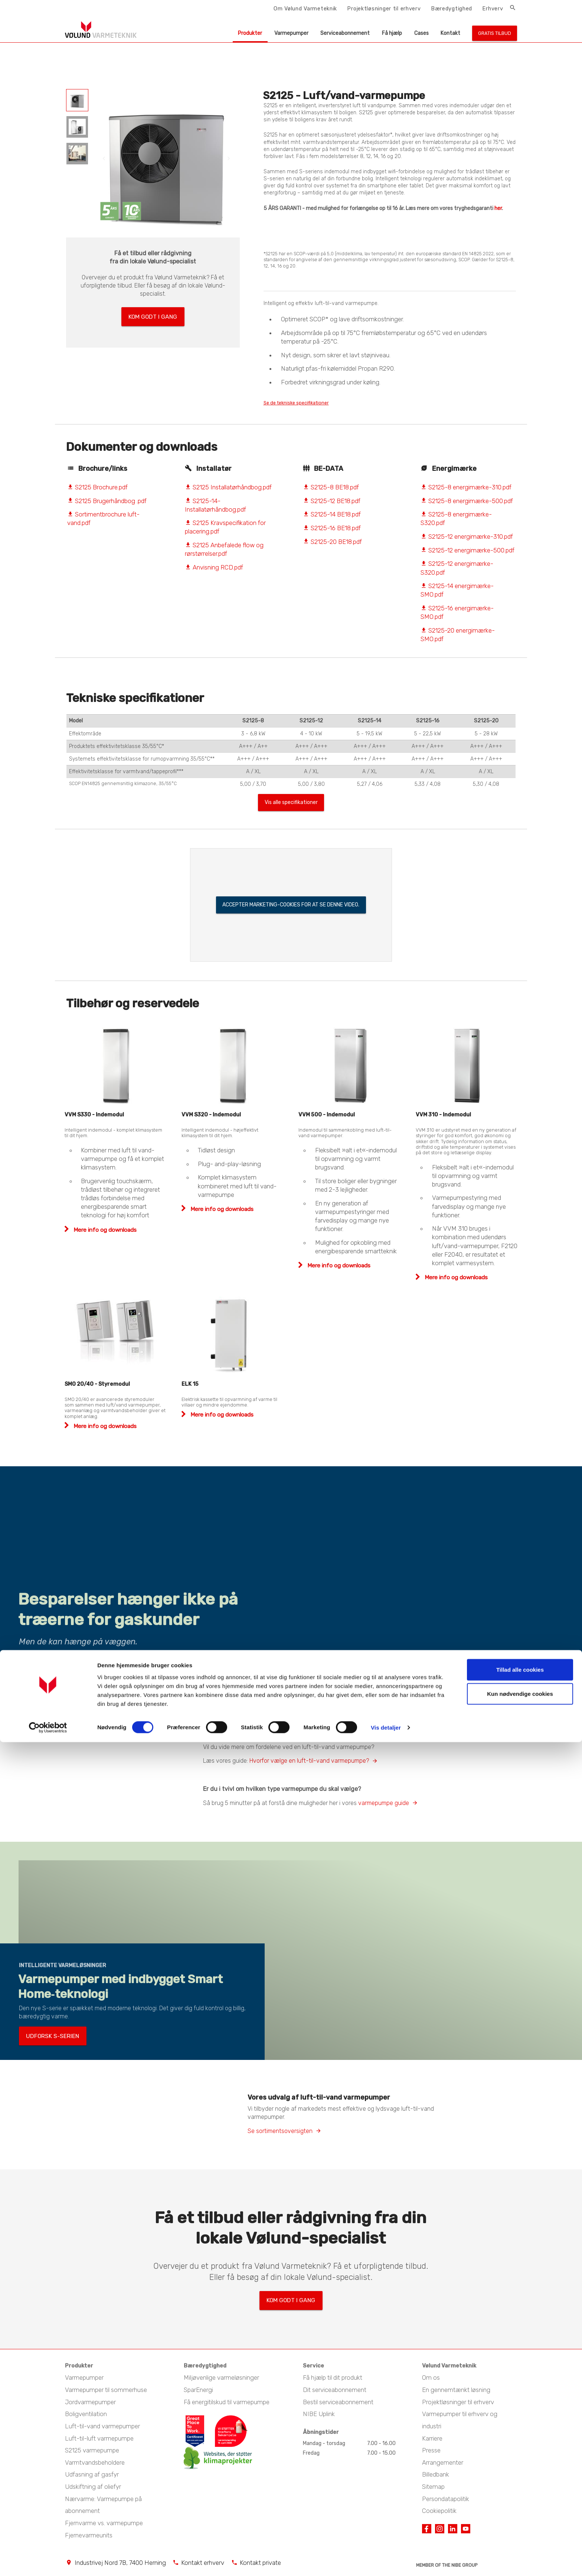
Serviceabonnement (345, 33)
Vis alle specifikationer (291, 804)
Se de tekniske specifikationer (308, 403)
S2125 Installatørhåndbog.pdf (228, 488)
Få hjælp (392, 33)
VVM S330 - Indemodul (94, 1118)
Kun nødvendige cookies (520, 2527)
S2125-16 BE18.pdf (332, 529)
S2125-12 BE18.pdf (331, 501)
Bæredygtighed (451, 8)
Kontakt (450, 33)
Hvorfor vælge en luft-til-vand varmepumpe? (309, 1764)
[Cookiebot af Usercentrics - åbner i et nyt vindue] (48, 2561)
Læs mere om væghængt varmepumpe (67, 1666)
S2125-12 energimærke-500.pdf (467, 551)
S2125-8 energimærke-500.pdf (467, 501)
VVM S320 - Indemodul (211, 1118)
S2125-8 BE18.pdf (331, 488)
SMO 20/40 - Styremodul (97, 1387)
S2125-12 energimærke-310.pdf (467, 537)
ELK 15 (190, 1387)
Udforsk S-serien (45, 2041)
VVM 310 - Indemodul (443, 1118)
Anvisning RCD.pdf (214, 568)
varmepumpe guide (383, 1806)
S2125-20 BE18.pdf (332, 542)
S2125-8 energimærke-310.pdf (466, 488)
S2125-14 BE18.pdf (332, 515)
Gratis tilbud (494, 33)
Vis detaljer (386, 2561)
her (498, 208)
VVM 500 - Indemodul (326, 1118)
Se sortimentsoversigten (280, 2134)
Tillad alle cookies (520, 2503)
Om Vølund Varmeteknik (305, 8)
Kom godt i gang (153, 314)
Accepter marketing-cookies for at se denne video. (291, 908)
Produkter (250, 33)
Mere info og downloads (104, 1233)
